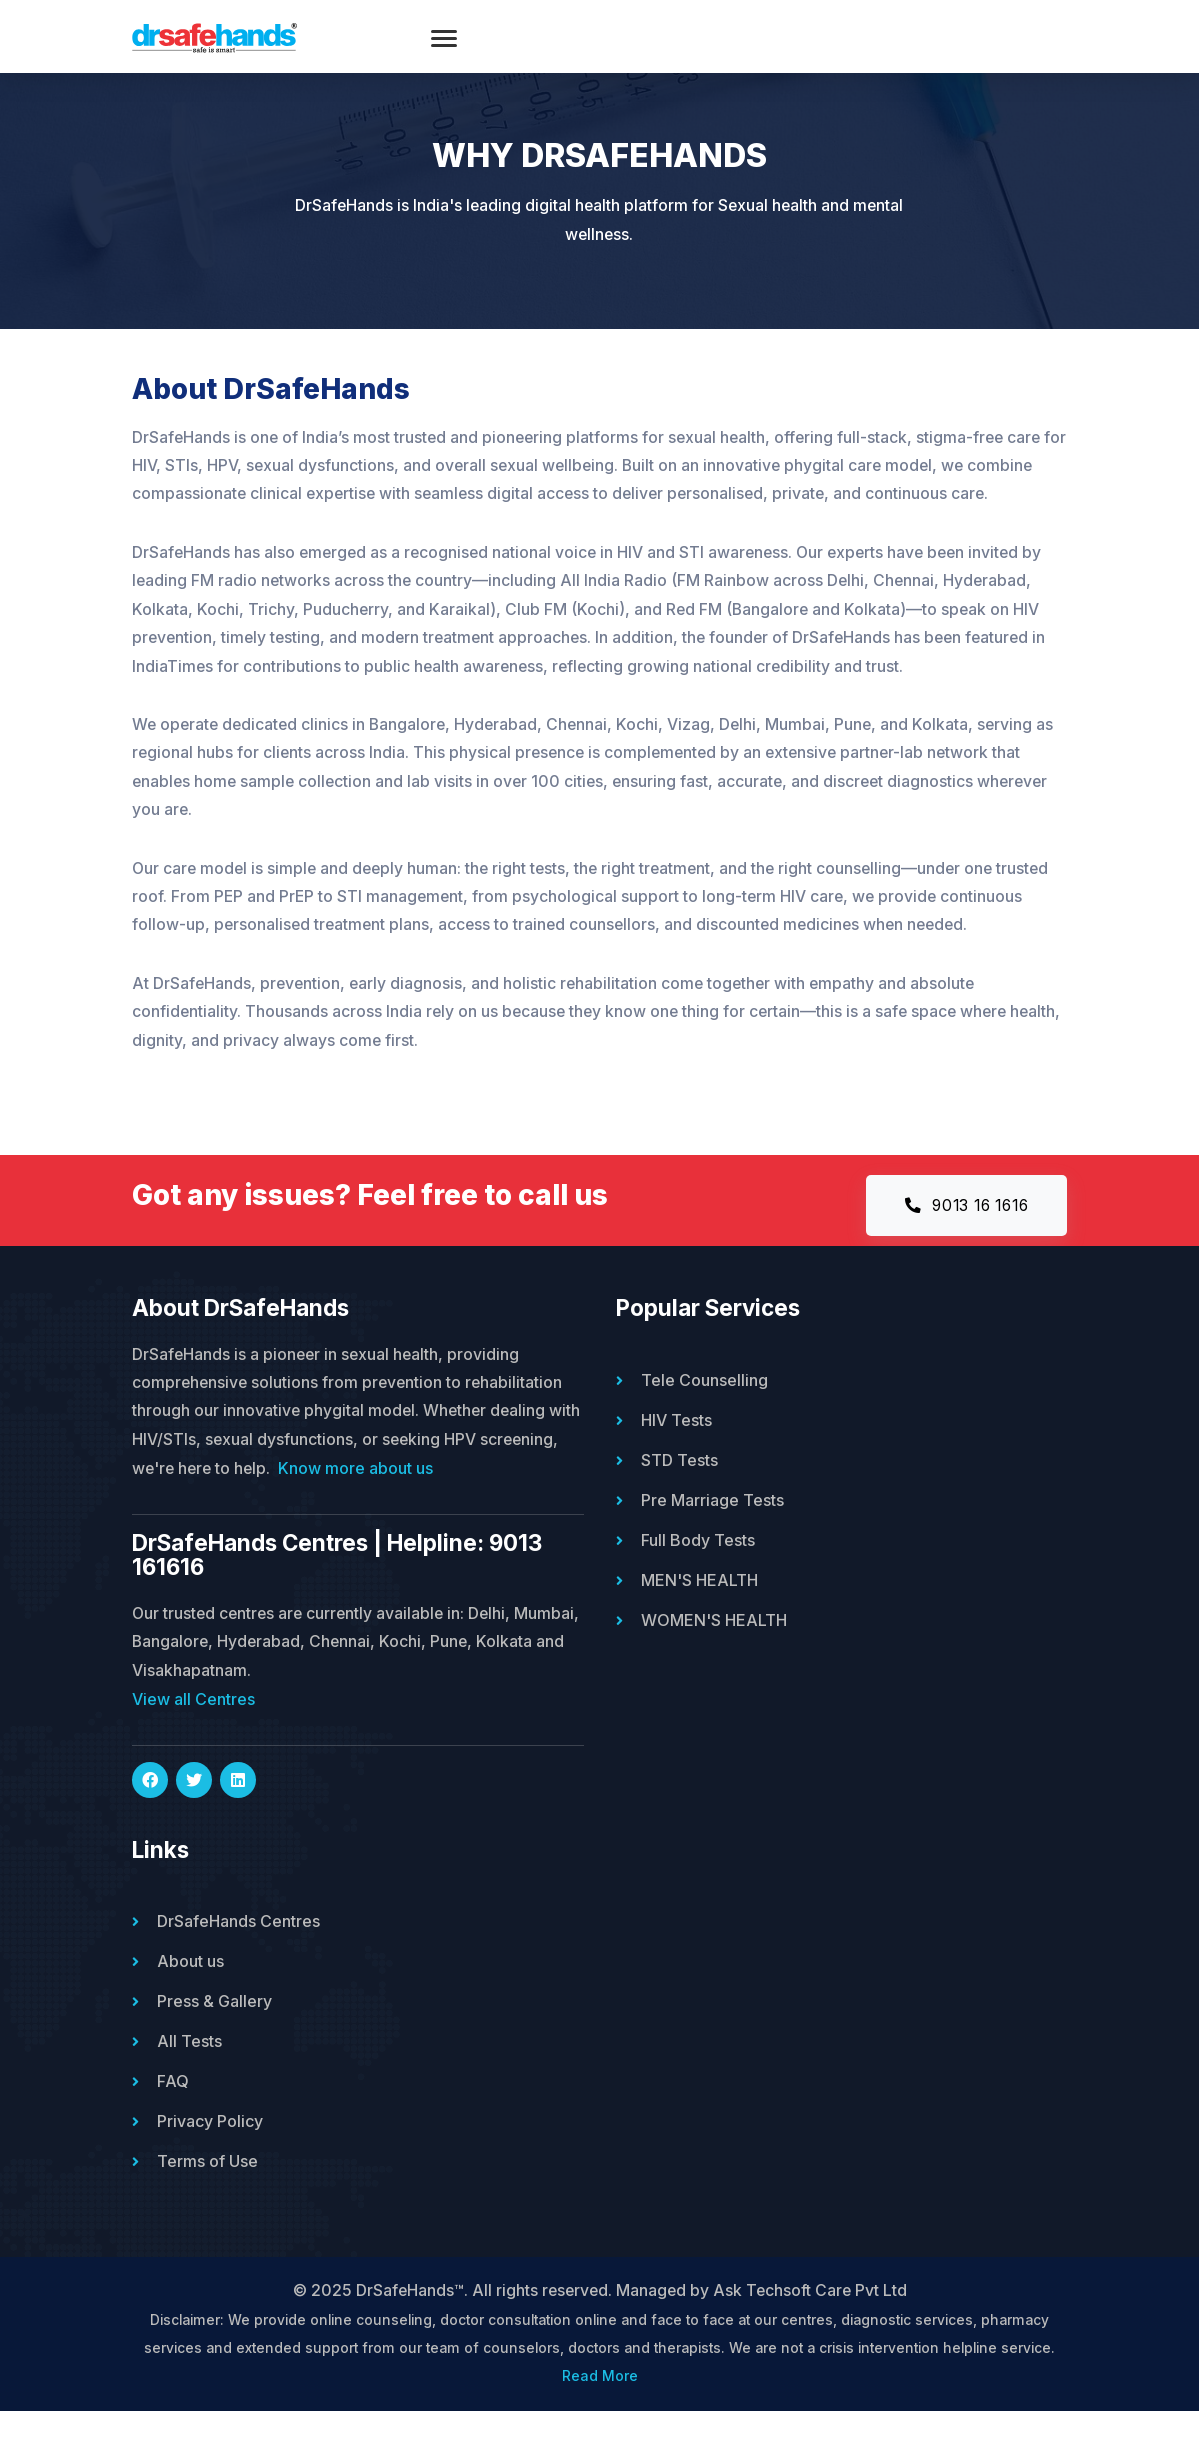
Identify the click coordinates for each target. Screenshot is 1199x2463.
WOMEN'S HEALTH (714, 1670)
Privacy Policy (210, 2173)
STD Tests (679, 1510)
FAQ (173, 2133)
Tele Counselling (704, 1430)
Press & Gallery (214, 2053)
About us (190, 2013)
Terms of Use (207, 2213)
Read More (600, 2429)
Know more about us (444, 1519)
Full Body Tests (698, 1590)
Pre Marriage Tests (712, 1550)
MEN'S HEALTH (699, 1630)
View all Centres (193, 1751)
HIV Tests (676, 1470)
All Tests (189, 2093)
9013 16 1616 (960, 1254)
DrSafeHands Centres (238, 1973)
